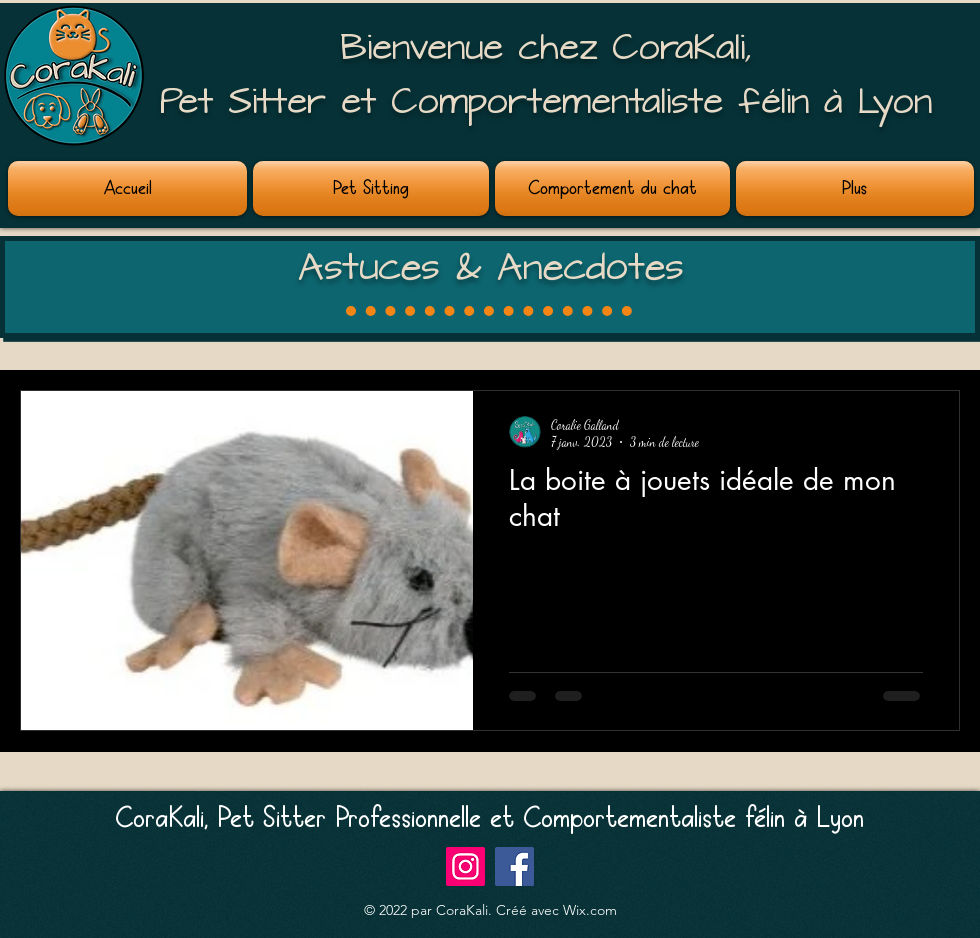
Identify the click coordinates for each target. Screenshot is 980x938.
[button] (371, 188)
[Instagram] (465, 866)
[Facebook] (514, 866)
